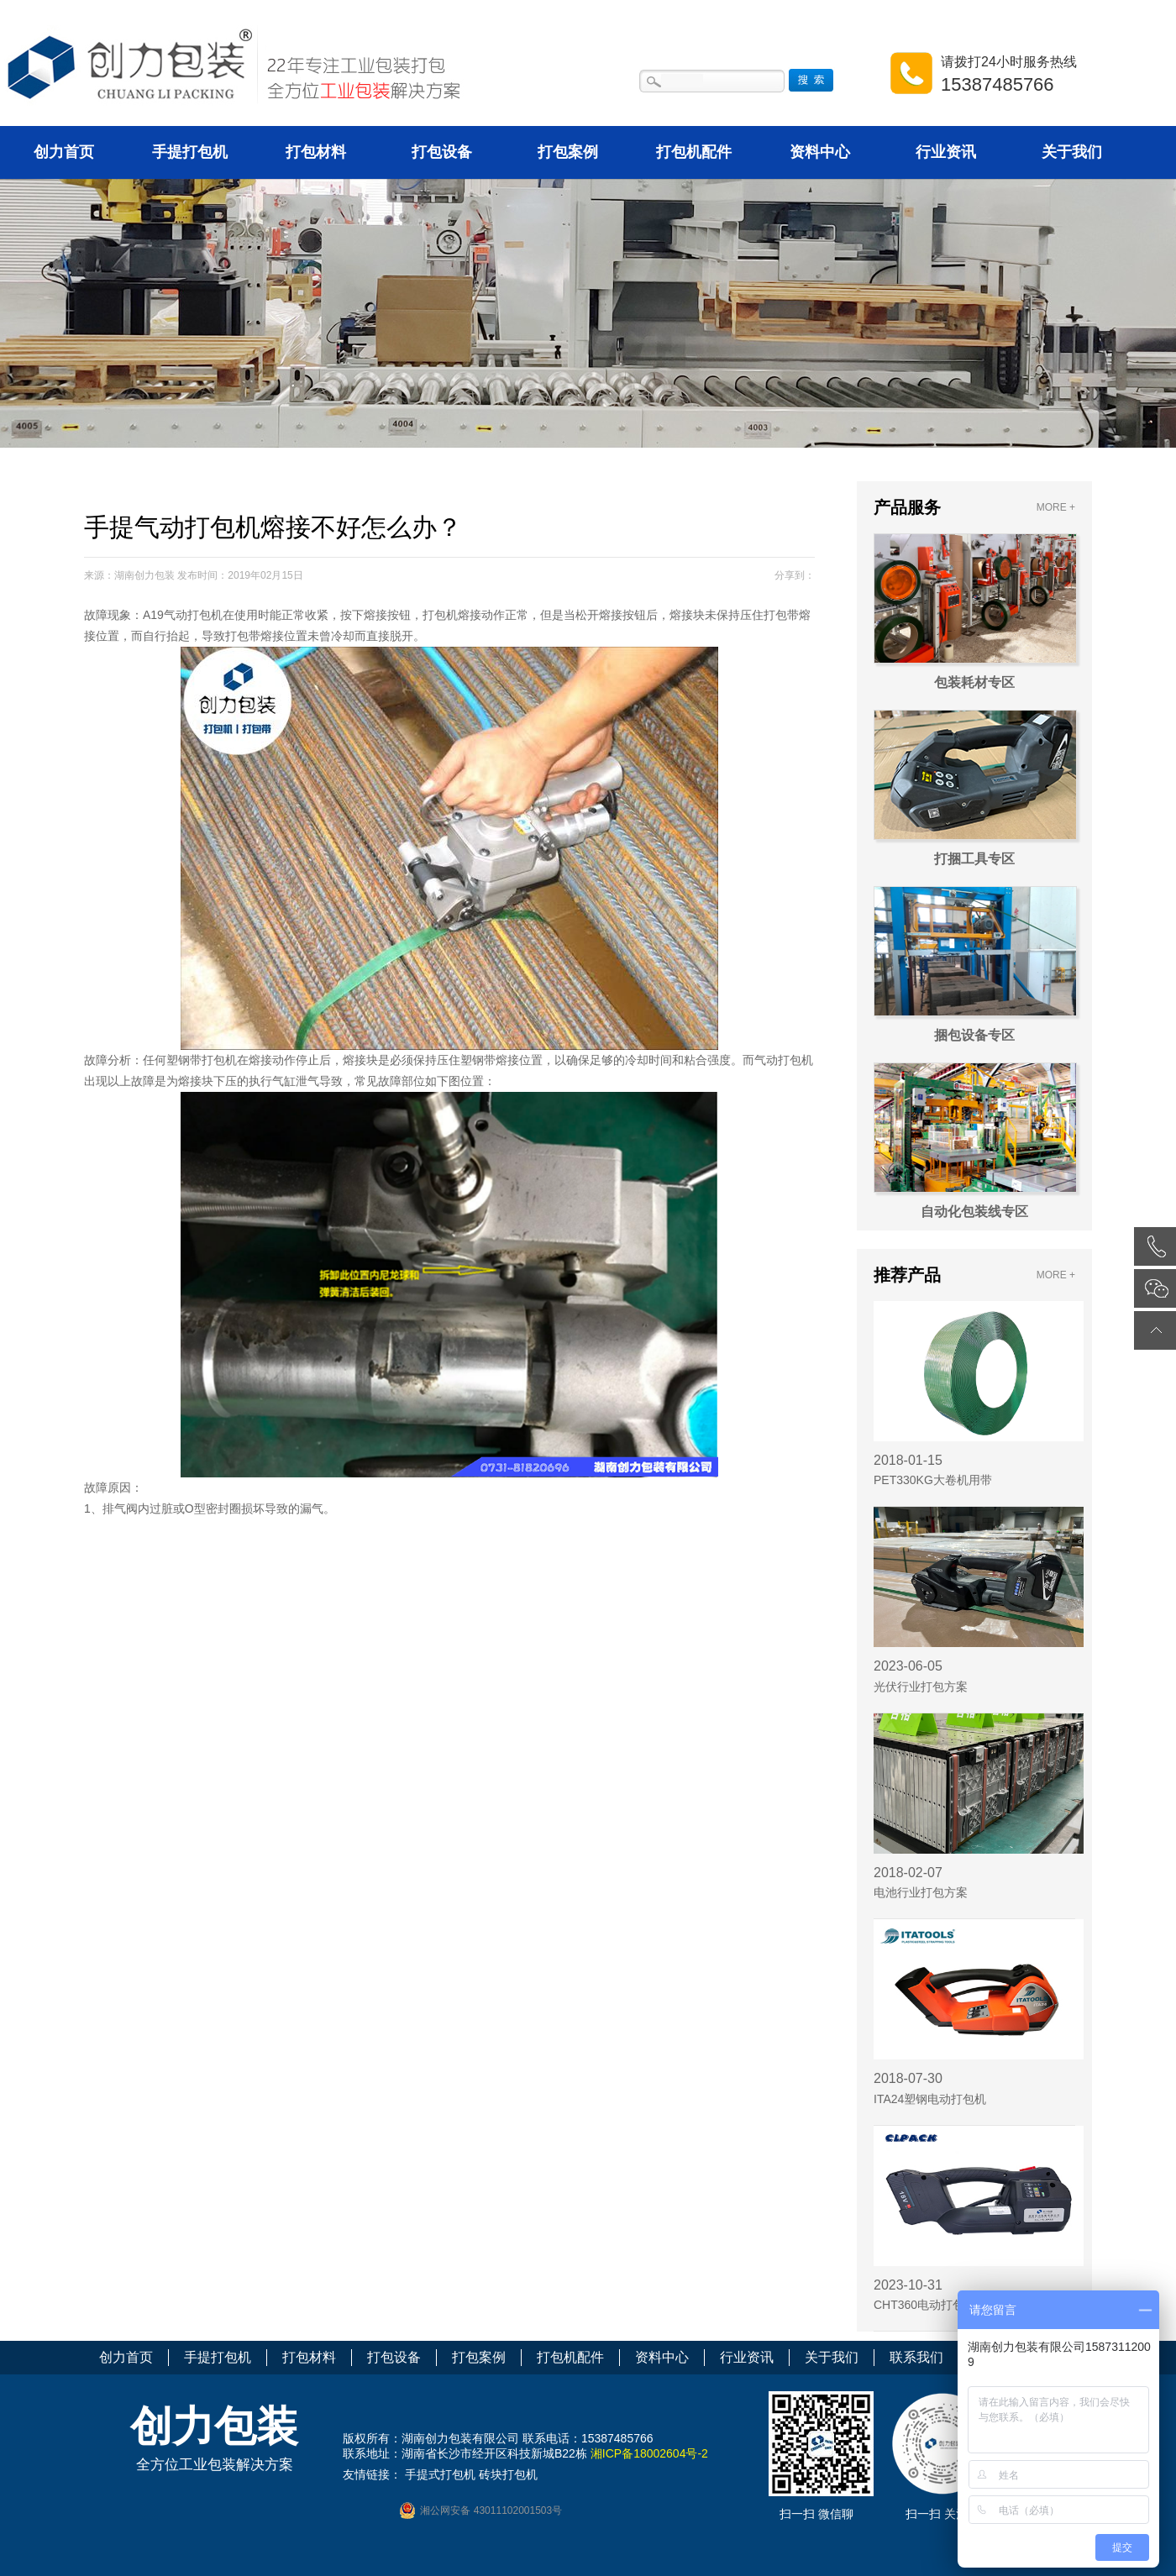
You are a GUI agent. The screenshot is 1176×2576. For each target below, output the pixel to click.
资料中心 (820, 152)
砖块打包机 (508, 2474)
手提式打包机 (440, 2474)
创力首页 (64, 152)
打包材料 (316, 152)
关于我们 (1072, 152)
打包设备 (442, 152)
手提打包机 (190, 152)
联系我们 (916, 2357)
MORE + (1056, 507)
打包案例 (568, 152)
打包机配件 (694, 152)
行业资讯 (946, 152)
